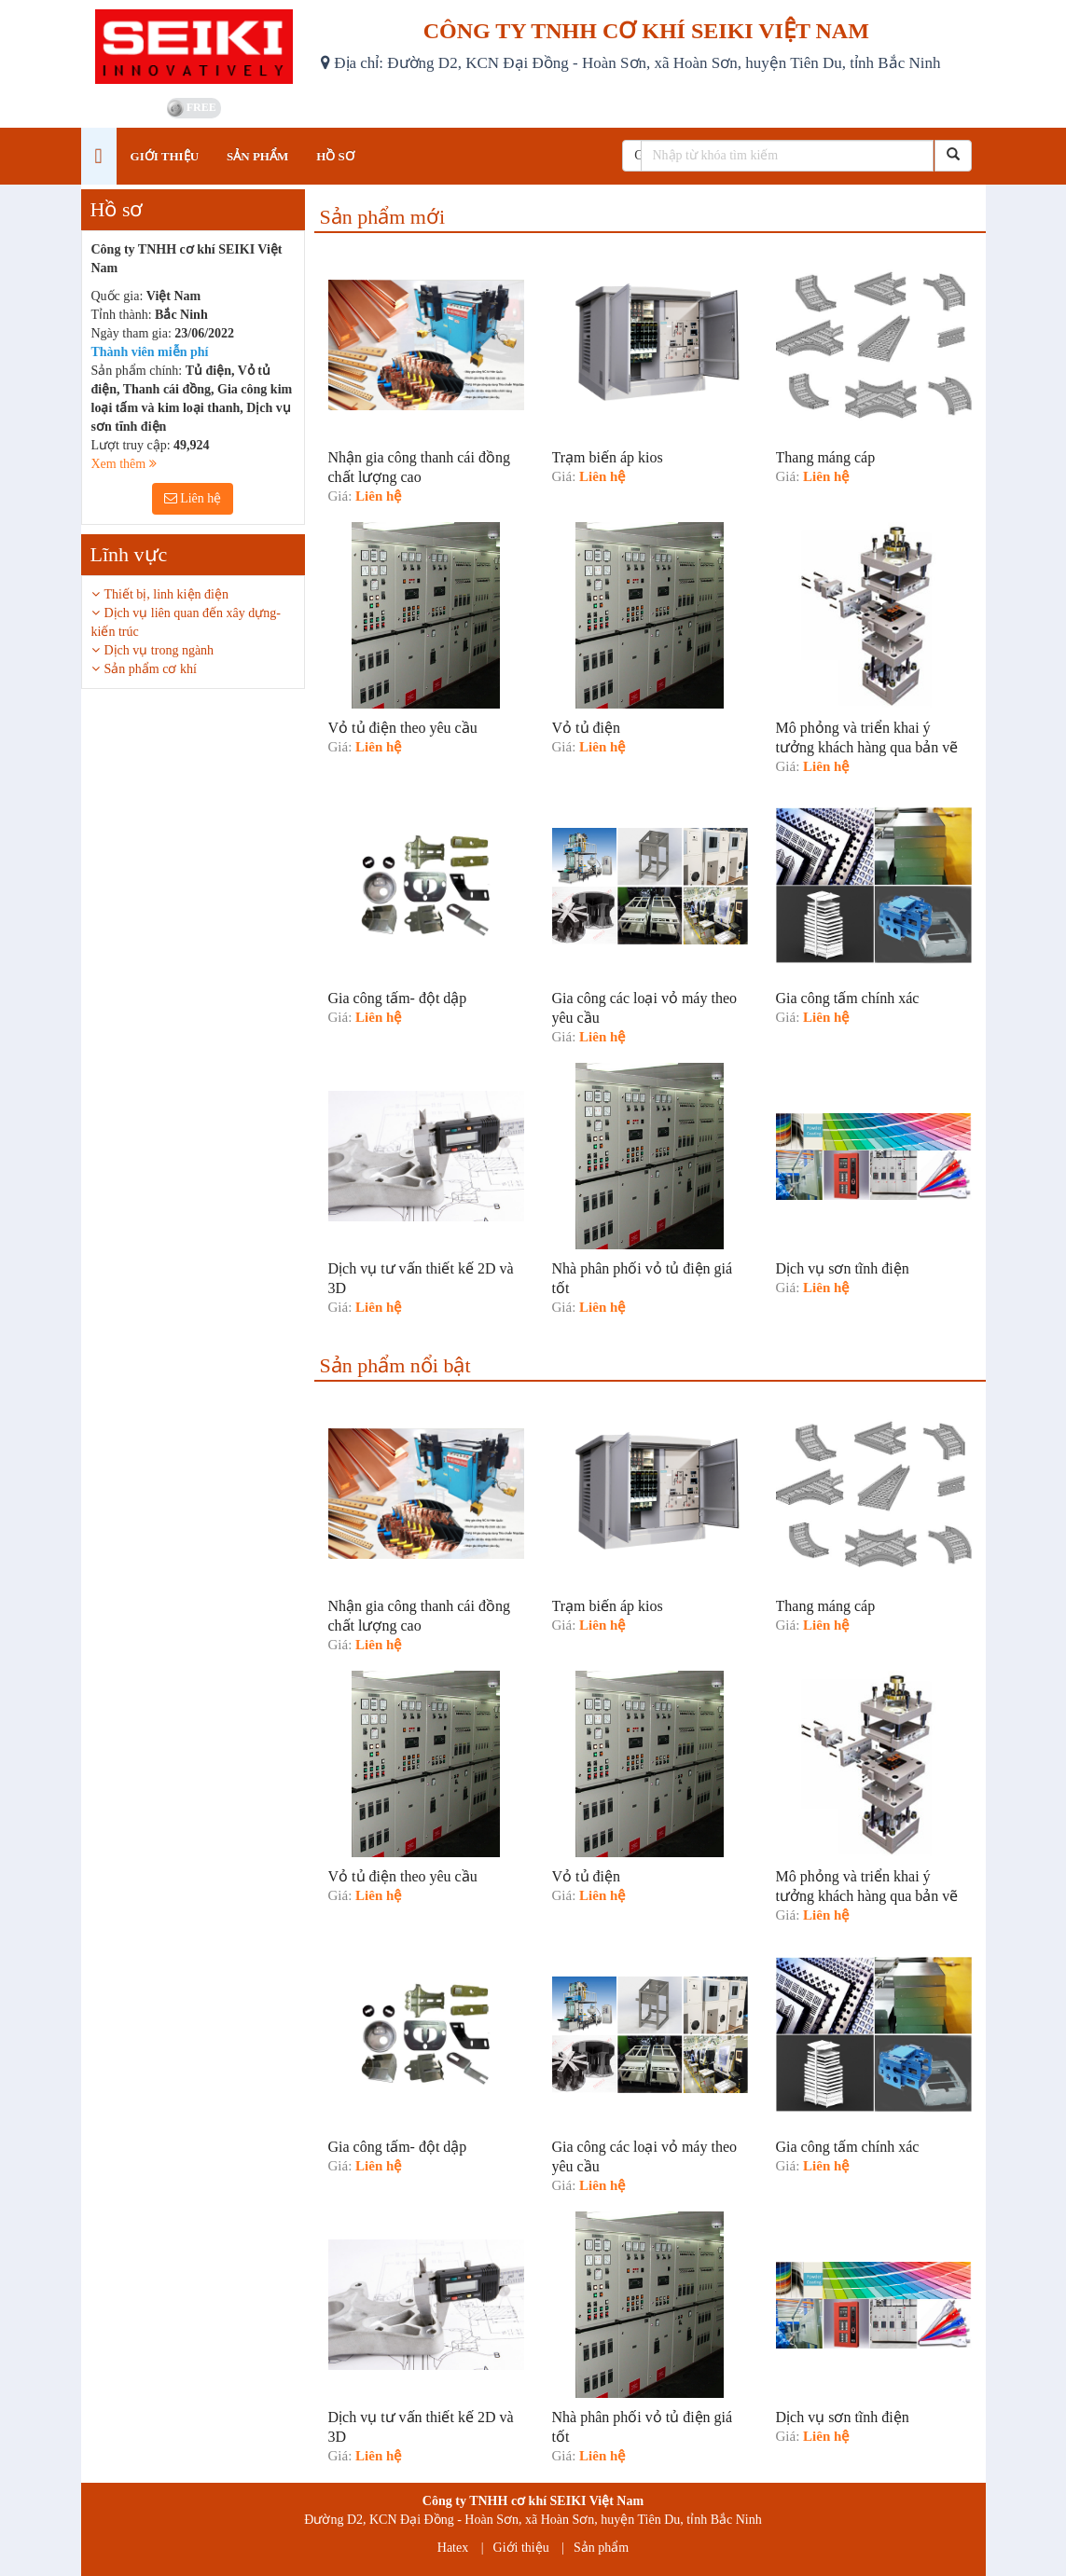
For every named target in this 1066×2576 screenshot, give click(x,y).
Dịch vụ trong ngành (159, 650)
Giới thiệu (521, 2548)
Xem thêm (124, 464)
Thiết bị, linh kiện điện (166, 594)
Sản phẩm (601, 2548)
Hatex (452, 2548)
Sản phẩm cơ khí (150, 669)
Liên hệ (193, 498)
